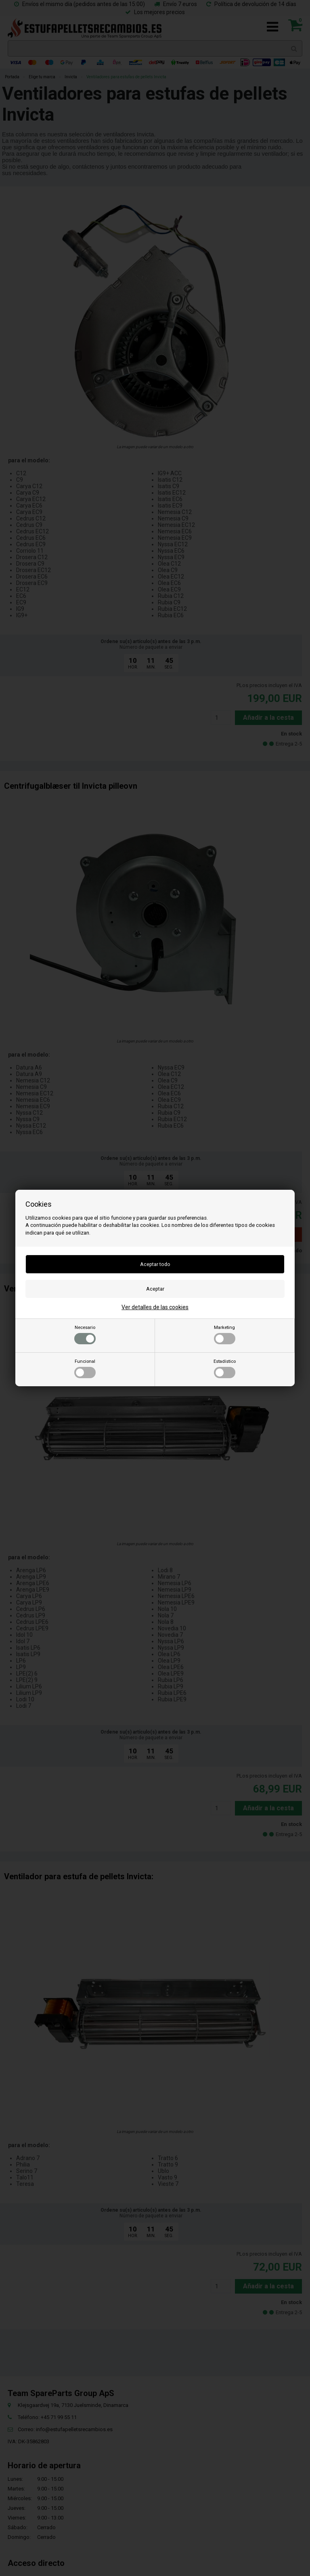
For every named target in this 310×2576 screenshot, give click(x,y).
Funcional (85, 1368)
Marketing (224, 1334)
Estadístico (225, 1368)
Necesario (85, 1334)
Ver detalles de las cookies (155, 1307)
